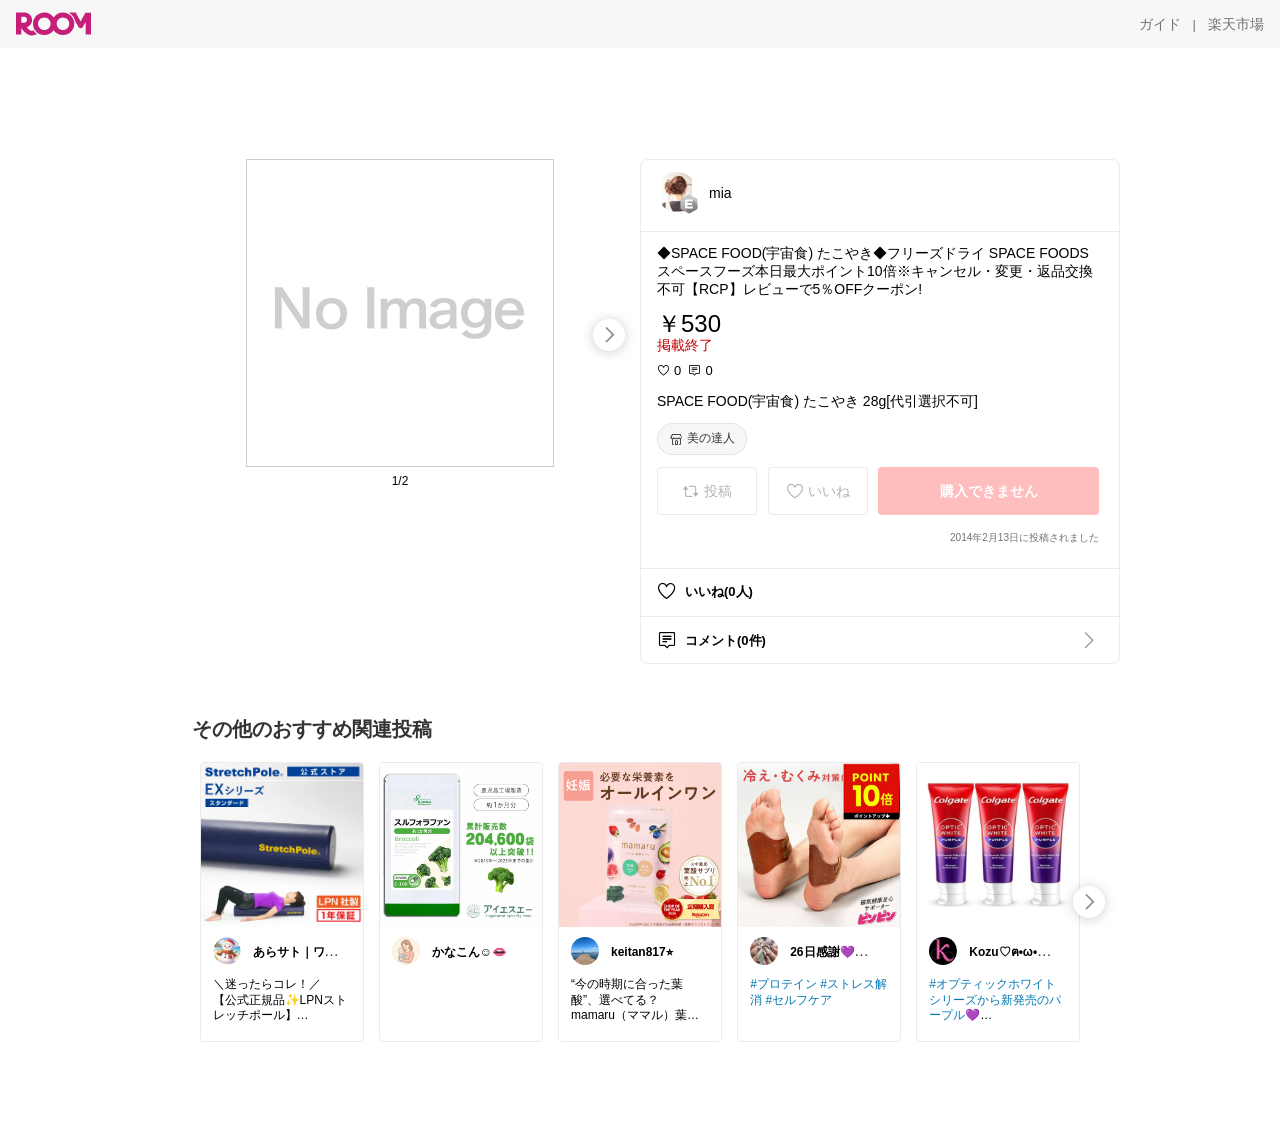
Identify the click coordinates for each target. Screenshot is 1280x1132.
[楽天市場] (1236, 24)
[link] (282, 844)
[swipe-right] (609, 335)
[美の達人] (702, 439)
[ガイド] (1160, 24)
